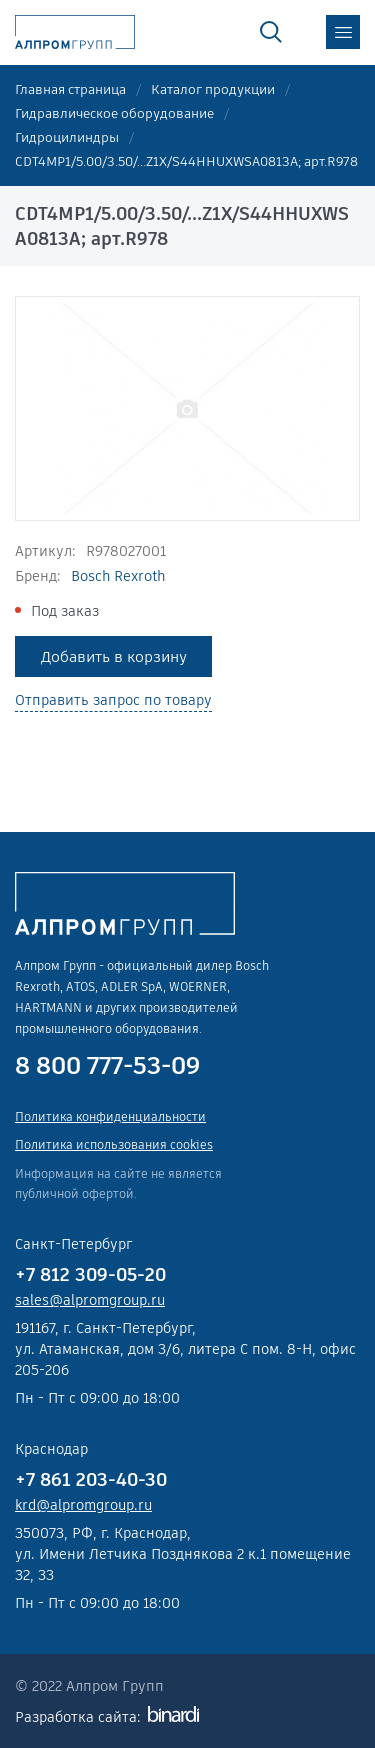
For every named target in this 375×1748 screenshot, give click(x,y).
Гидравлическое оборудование (114, 113)
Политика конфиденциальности (110, 1116)
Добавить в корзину (114, 656)
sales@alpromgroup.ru (90, 1300)
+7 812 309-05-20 (90, 1274)
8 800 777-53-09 (107, 1066)
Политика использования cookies (114, 1144)
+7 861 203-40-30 (91, 1479)
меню (343, 32)
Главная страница (70, 89)
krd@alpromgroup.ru (83, 1505)
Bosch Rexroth (118, 576)
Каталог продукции (213, 89)
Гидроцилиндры (67, 137)
